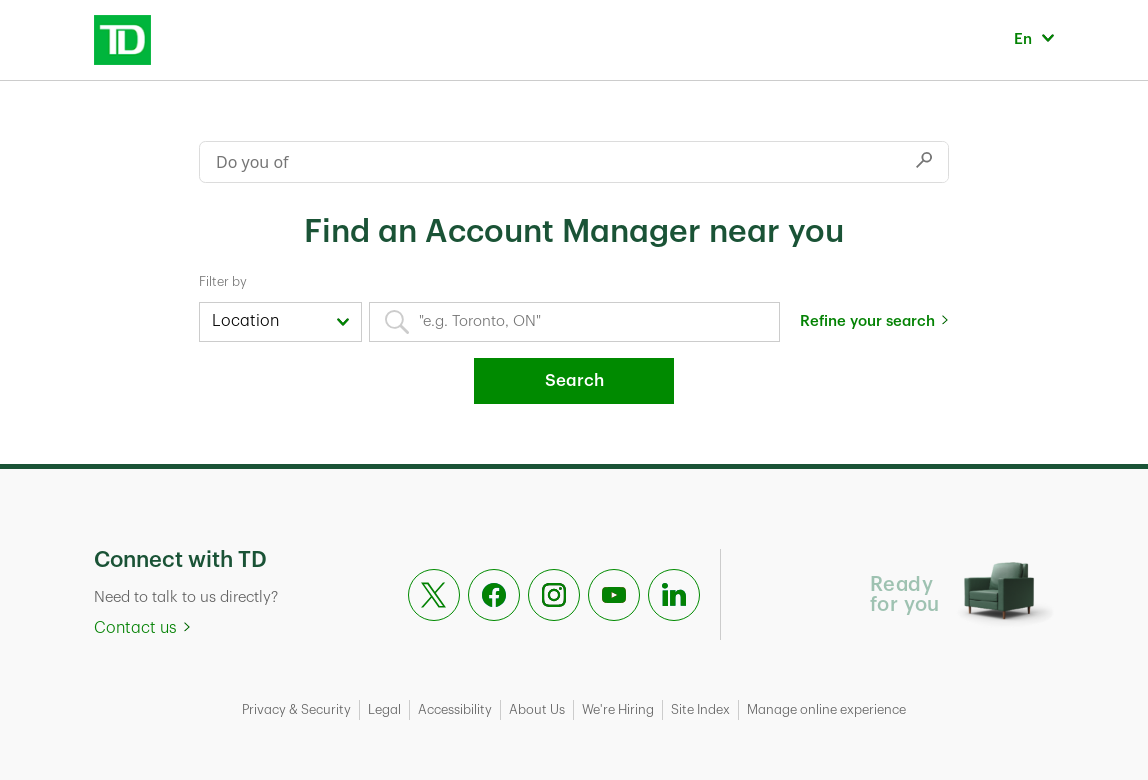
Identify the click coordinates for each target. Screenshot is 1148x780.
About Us (537, 709)
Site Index (700, 709)
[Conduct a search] (550, 162)
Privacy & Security (296, 709)
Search (574, 380)
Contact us (135, 628)
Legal (384, 709)
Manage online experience (826, 709)
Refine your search (867, 321)
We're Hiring (618, 709)
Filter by (223, 281)
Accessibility (455, 709)
